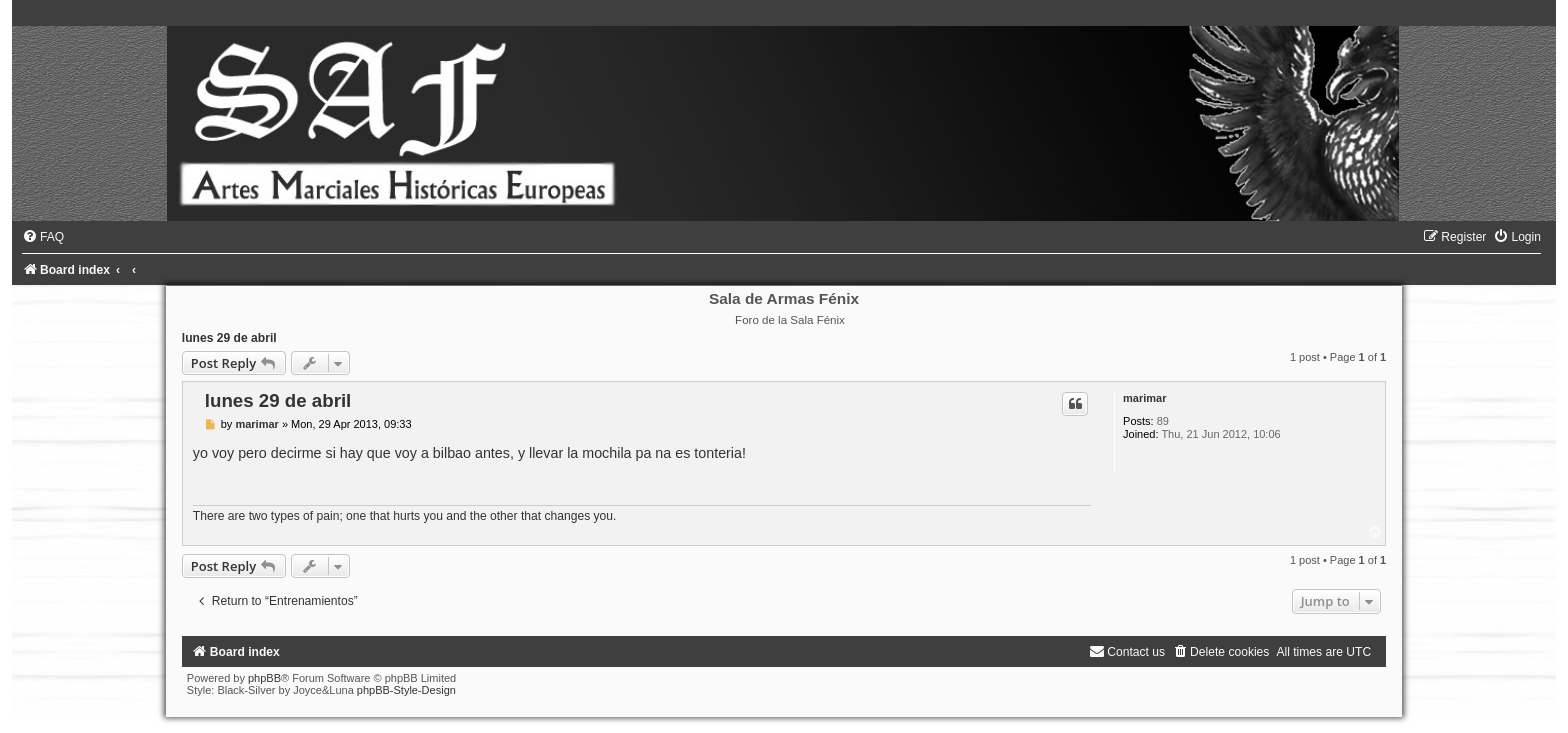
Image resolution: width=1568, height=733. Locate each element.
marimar (1144, 398)
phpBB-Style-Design (406, 690)
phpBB (264, 678)
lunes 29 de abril (229, 338)
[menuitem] (43, 237)
